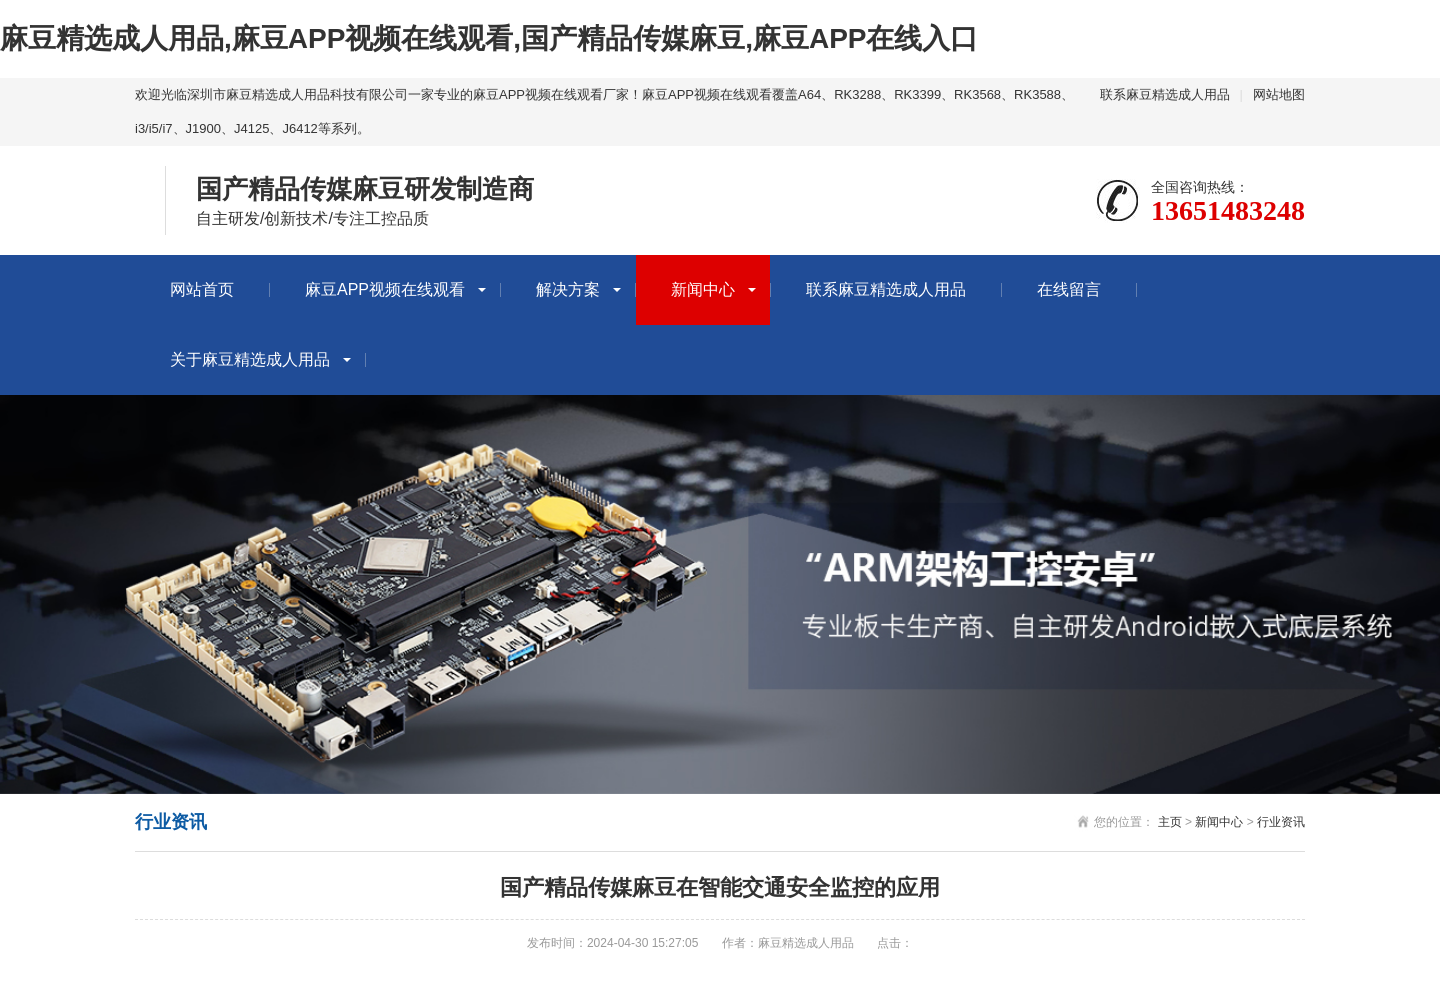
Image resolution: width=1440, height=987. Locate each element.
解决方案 (568, 289)
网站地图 (1279, 94)
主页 (1170, 822)
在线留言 (1069, 289)
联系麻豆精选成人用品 (1165, 94)
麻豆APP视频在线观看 (385, 289)
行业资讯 (1281, 822)
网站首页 (202, 289)
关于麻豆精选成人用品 (250, 359)
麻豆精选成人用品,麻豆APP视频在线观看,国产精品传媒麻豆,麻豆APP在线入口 (489, 38)
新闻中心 (703, 289)
